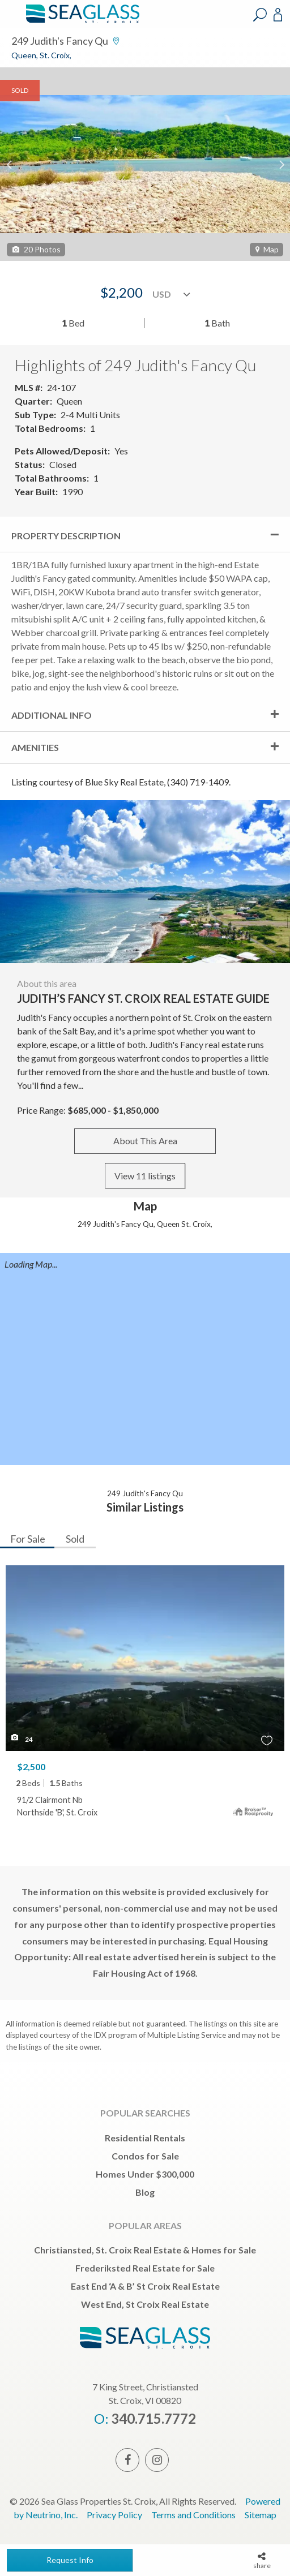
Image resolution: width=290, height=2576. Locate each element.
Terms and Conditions (193, 2514)
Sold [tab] (75, 1538)
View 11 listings (145, 1175)
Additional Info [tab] (51, 715)
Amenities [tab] (35, 747)
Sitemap (260, 2514)
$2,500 (31, 1766)
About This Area (145, 1140)
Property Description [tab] (66, 535)
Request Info (69, 2560)
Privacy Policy (114, 2514)
